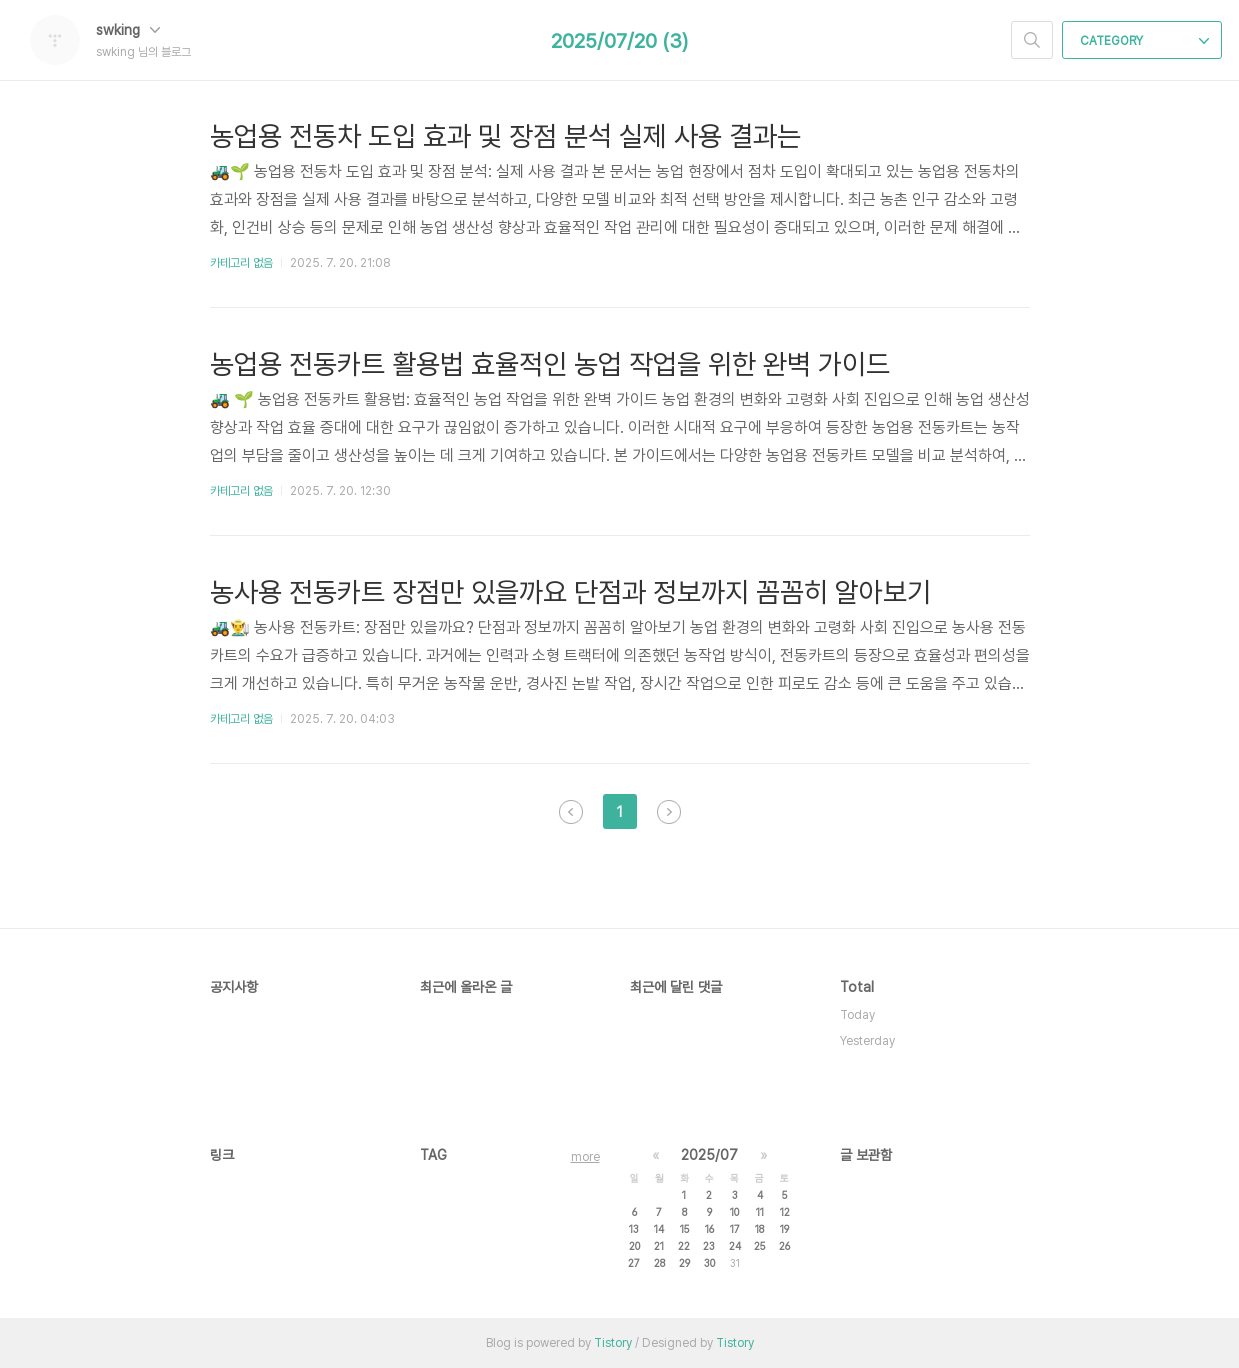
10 (734, 1212)
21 (659, 1246)
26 (784, 1246)
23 (709, 1246)
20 (634, 1246)
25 (759, 1246)
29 (684, 1263)
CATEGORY (1144, 41)
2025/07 (709, 1155)
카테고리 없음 (241, 263)
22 (684, 1246)
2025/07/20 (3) (619, 41)
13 (634, 1229)
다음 (669, 812)
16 (709, 1229)
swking (128, 30)
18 (759, 1229)
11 (760, 1212)
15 (684, 1229)
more (585, 1157)
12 (785, 1212)
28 (659, 1263)
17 (735, 1229)
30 (709, 1263)
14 (659, 1229)
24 (735, 1246)
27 (634, 1263)
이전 (571, 812)
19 (784, 1229)
